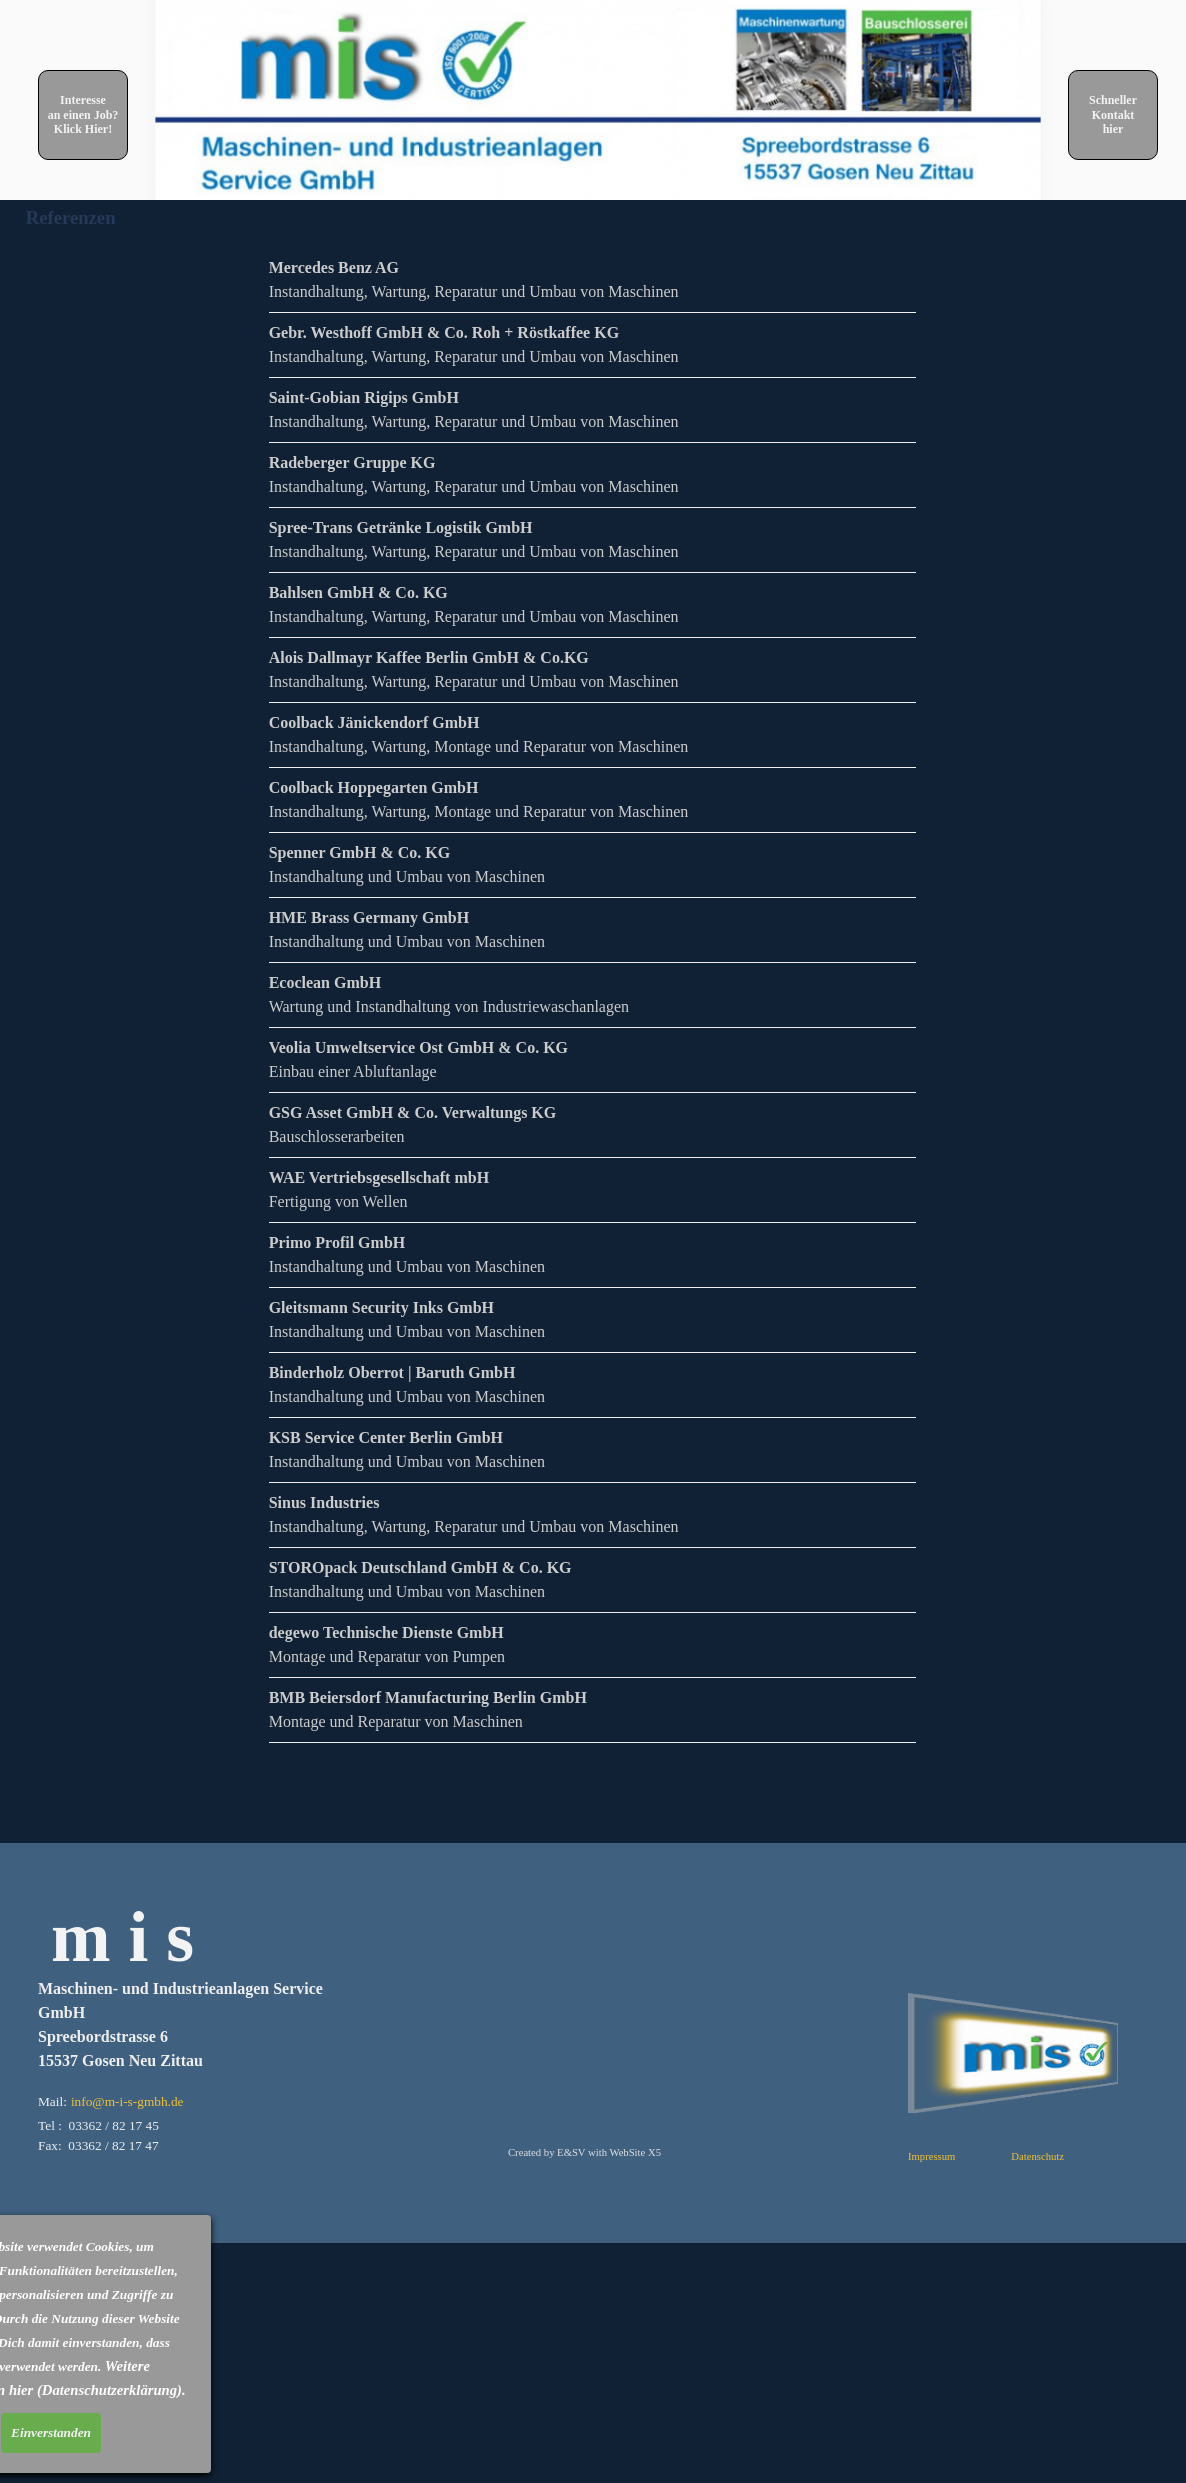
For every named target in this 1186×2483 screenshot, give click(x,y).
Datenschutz (1037, 2156)
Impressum (931, 2156)
